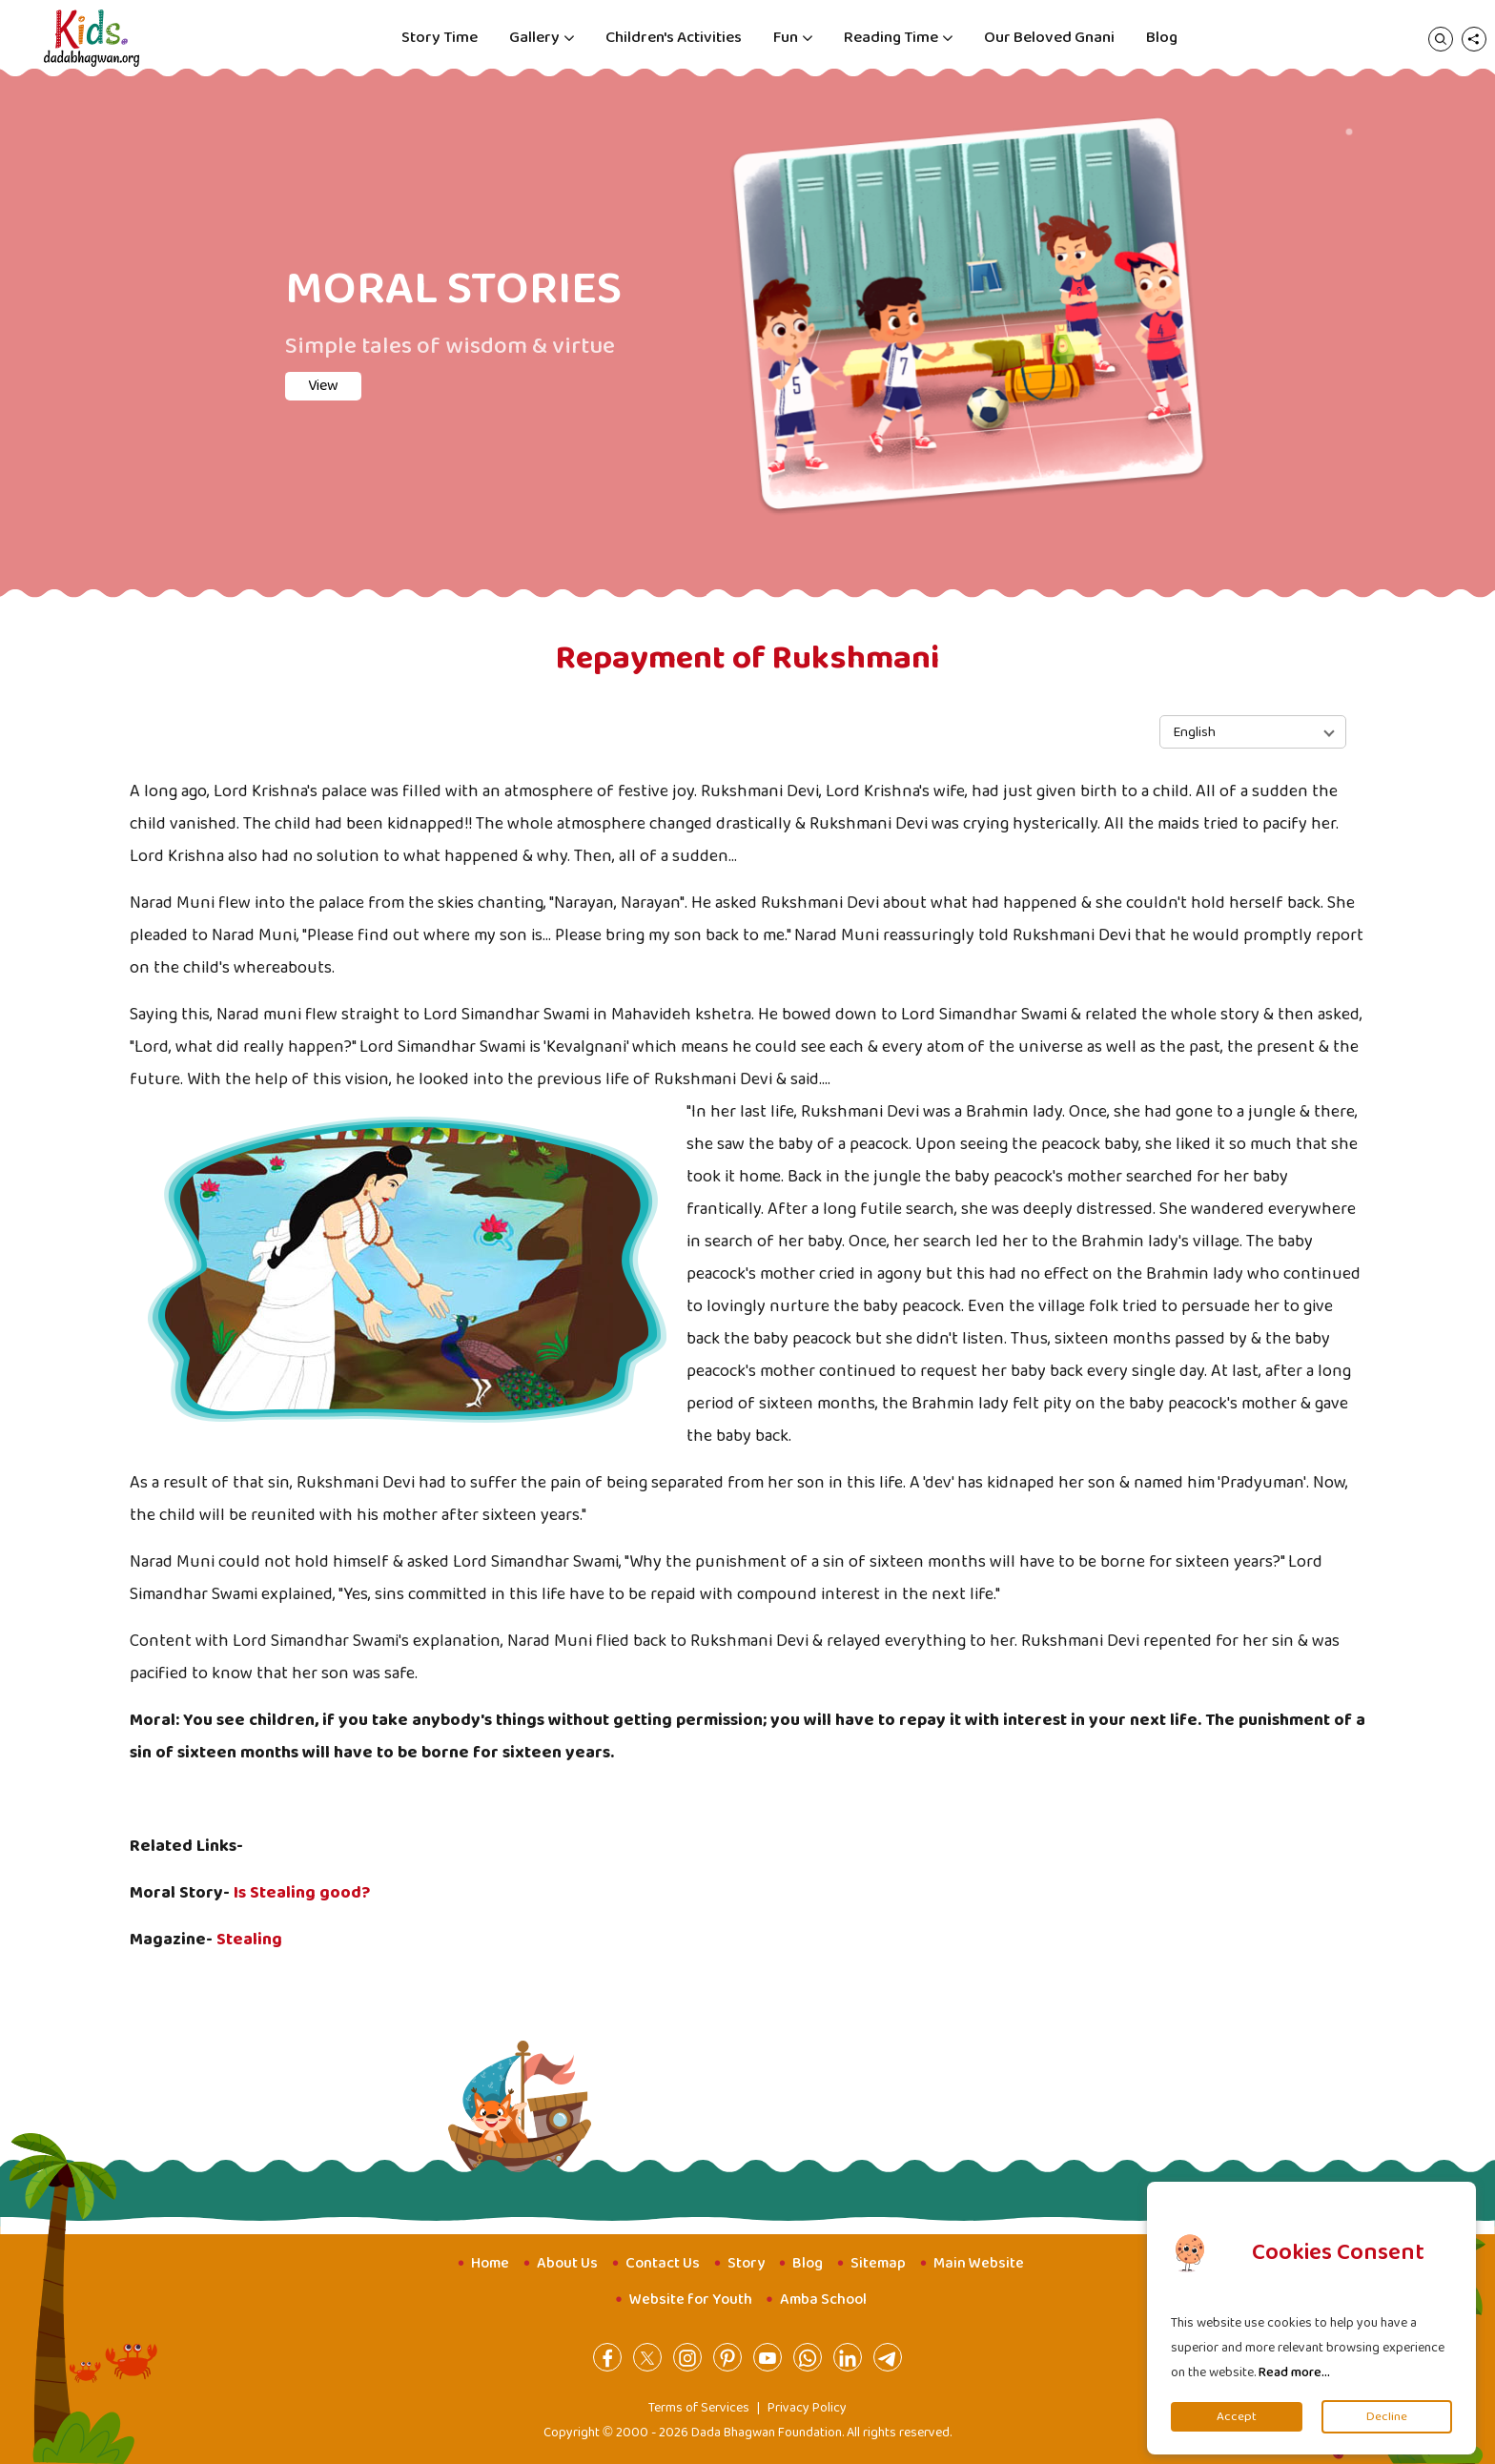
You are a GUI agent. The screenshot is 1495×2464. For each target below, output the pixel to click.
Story (746, 2263)
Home (490, 2263)
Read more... (1294, 2372)
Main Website (978, 2263)
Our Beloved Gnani (1049, 38)
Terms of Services (698, 2407)
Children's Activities (673, 38)
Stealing (249, 1939)
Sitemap (878, 2263)
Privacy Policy (807, 2407)
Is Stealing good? (302, 1892)
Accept (1237, 2417)
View (323, 386)
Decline (1386, 2417)
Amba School (823, 2299)
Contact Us (662, 2263)
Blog (1162, 38)
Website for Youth (690, 2299)
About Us (567, 2263)
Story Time (439, 38)
